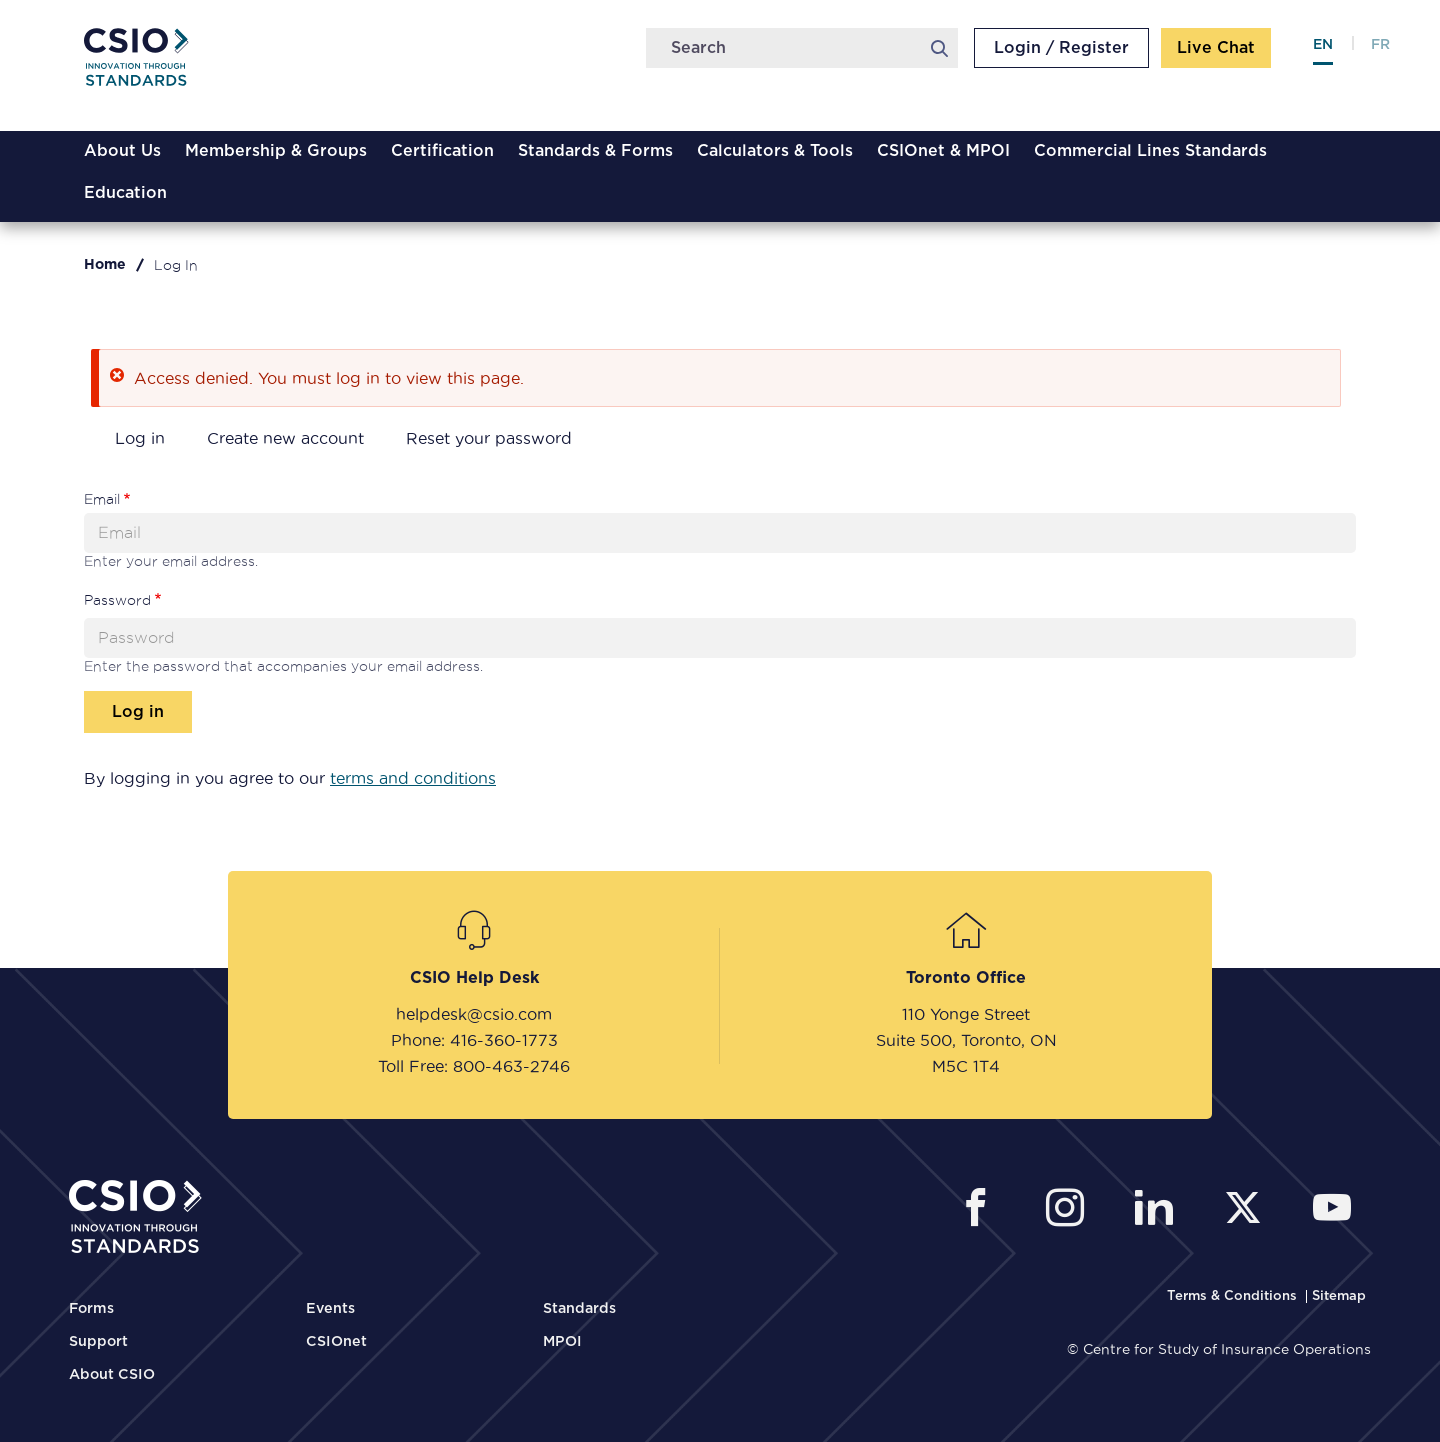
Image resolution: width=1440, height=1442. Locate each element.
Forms (91, 1309)
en (1323, 45)
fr (1380, 45)
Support (98, 1342)
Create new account (285, 438)
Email (102, 499)
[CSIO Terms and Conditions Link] (1234, 1296)
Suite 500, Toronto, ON (966, 1040)
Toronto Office (966, 978)
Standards (579, 1309)
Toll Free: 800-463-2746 (474, 1066)
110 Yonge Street (966, 1014)
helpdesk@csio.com (474, 1014)
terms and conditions (413, 778)
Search (939, 48)
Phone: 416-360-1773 (474, 1040)
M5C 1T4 (966, 1066)
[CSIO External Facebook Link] (981, 1210)
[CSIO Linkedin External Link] (1159, 1210)
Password (117, 600)
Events (330, 1309)
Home (105, 265)
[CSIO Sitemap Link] (1339, 1296)
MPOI (562, 1342)
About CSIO (112, 1375)
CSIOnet (336, 1342)
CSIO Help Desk (474, 978)
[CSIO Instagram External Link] (1070, 1210)
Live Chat (1216, 48)
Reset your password (489, 438)
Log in (140, 438)
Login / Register (1061, 48)
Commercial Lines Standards (1150, 151)
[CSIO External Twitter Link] (1248, 1210)
